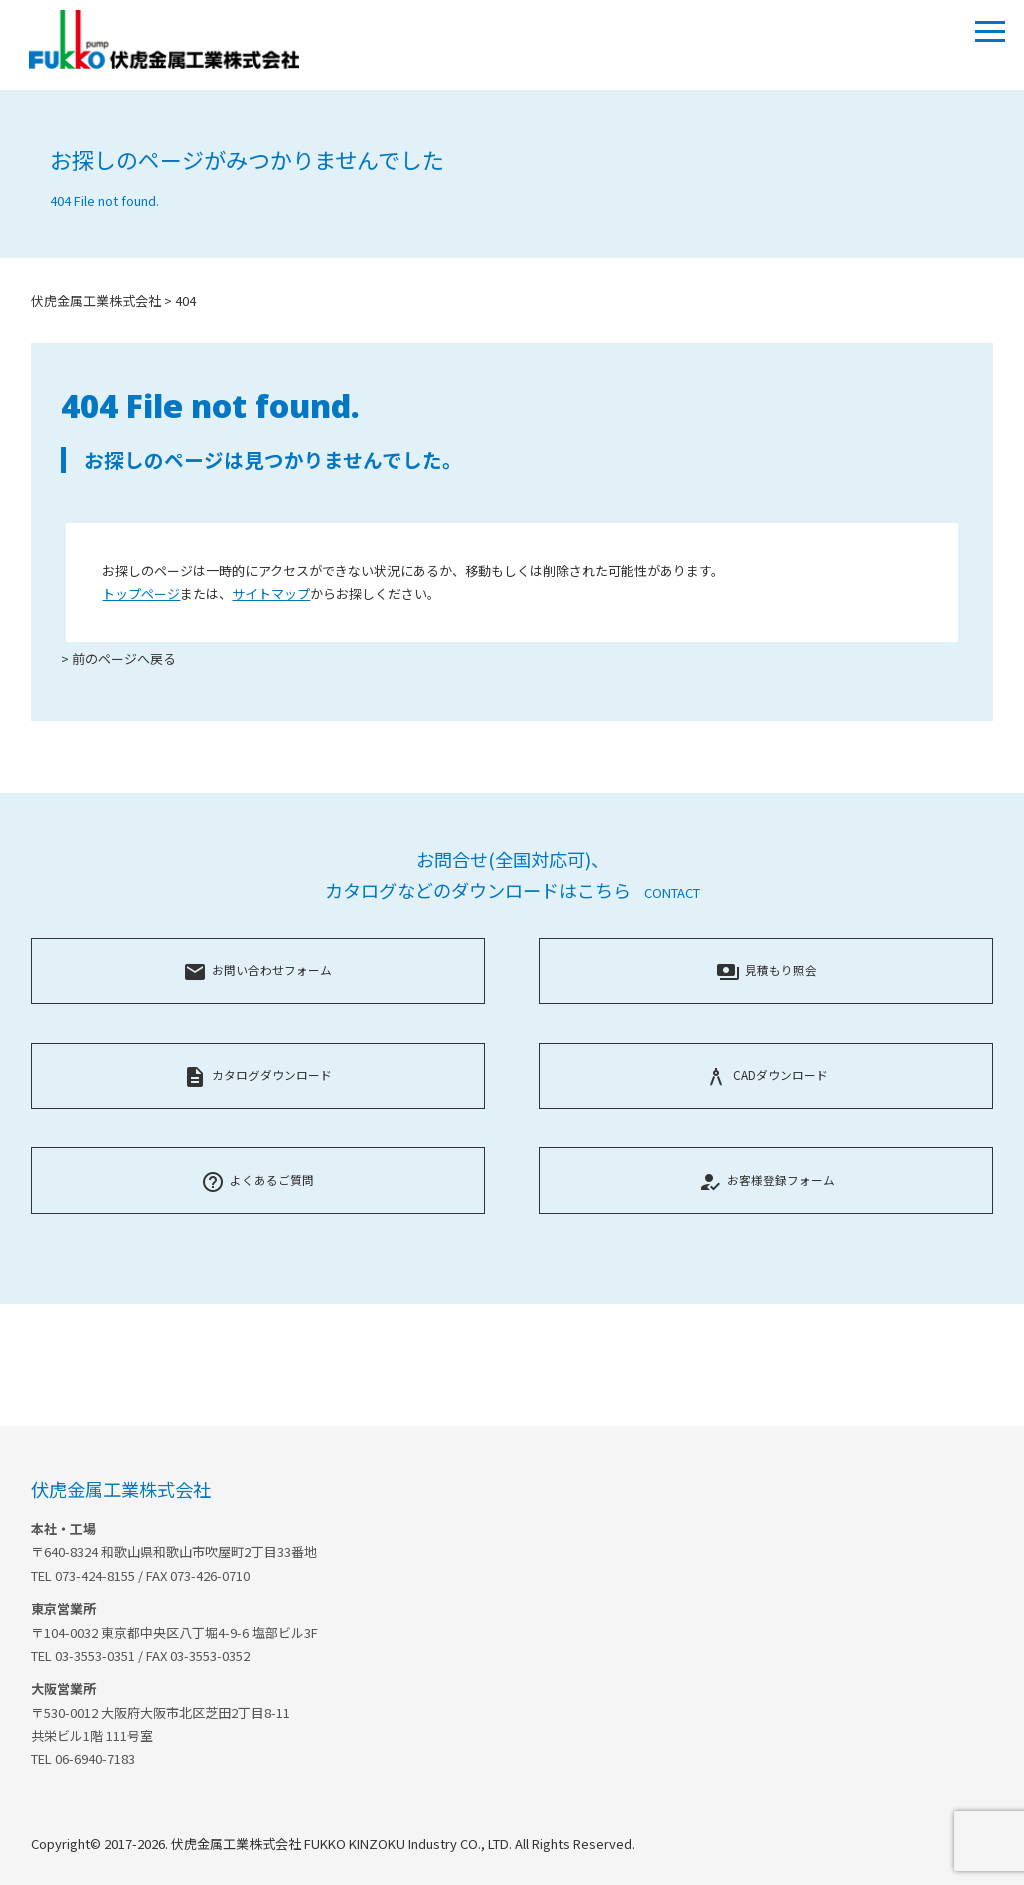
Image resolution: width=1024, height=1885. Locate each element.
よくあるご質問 (257, 1179)
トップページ (141, 593)
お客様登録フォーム (766, 1179)
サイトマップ (271, 593)
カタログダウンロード (257, 1074)
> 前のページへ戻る (118, 658)
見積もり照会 (766, 969)
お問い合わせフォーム (257, 969)
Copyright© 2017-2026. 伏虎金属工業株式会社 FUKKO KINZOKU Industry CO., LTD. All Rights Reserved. (333, 1843)
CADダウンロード (766, 1074)
